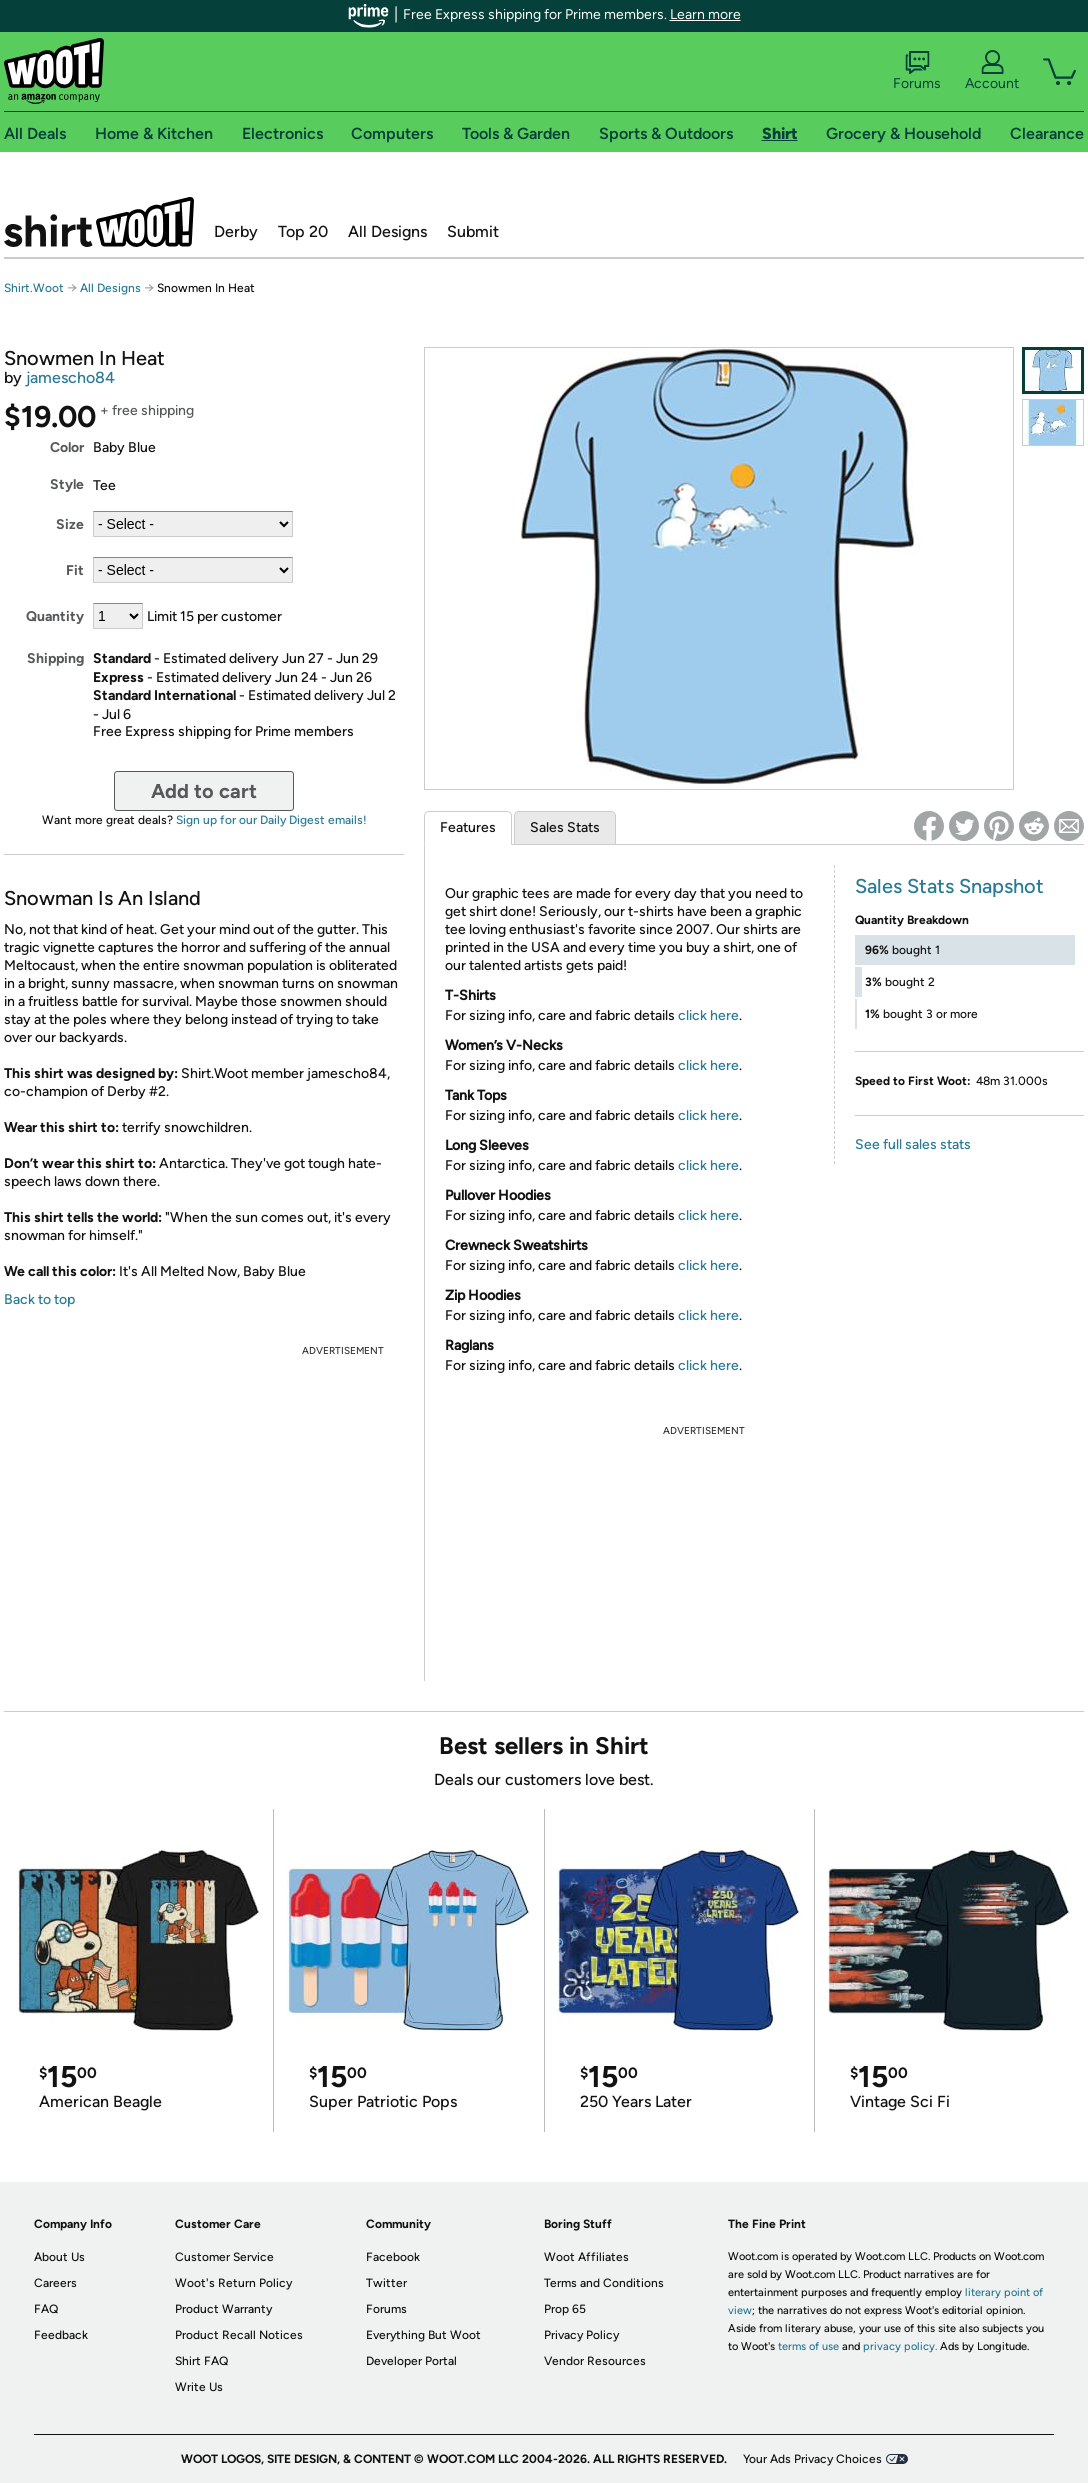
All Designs (387, 231)
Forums (917, 71)
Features (468, 827)
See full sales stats (913, 1144)
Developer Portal (411, 2361)
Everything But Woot (423, 2335)
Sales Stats (565, 827)
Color (67, 447)
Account (992, 71)
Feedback (61, 2335)
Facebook (393, 2257)
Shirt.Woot (99, 222)
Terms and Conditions (604, 2283)
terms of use (808, 2346)
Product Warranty (223, 2309)
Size (70, 524)
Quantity (55, 616)
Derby (236, 231)
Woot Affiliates (586, 2257)
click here (708, 1015)
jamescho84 (70, 377)
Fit (75, 570)
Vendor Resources (595, 2361)
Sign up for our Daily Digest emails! (271, 820)
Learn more (705, 14)
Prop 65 (565, 2309)
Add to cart (204, 791)
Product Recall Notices (239, 2335)
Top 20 (303, 231)
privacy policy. (900, 2346)
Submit (473, 231)
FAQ (46, 2309)
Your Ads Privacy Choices (812, 2459)
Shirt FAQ (201, 2361)
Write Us (199, 2387)
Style (67, 484)
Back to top (39, 1299)
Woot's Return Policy (233, 2283)
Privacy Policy (581, 2335)
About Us (59, 2257)
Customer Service (224, 2257)
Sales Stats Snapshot (949, 886)
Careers (55, 2283)
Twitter (386, 2283)
